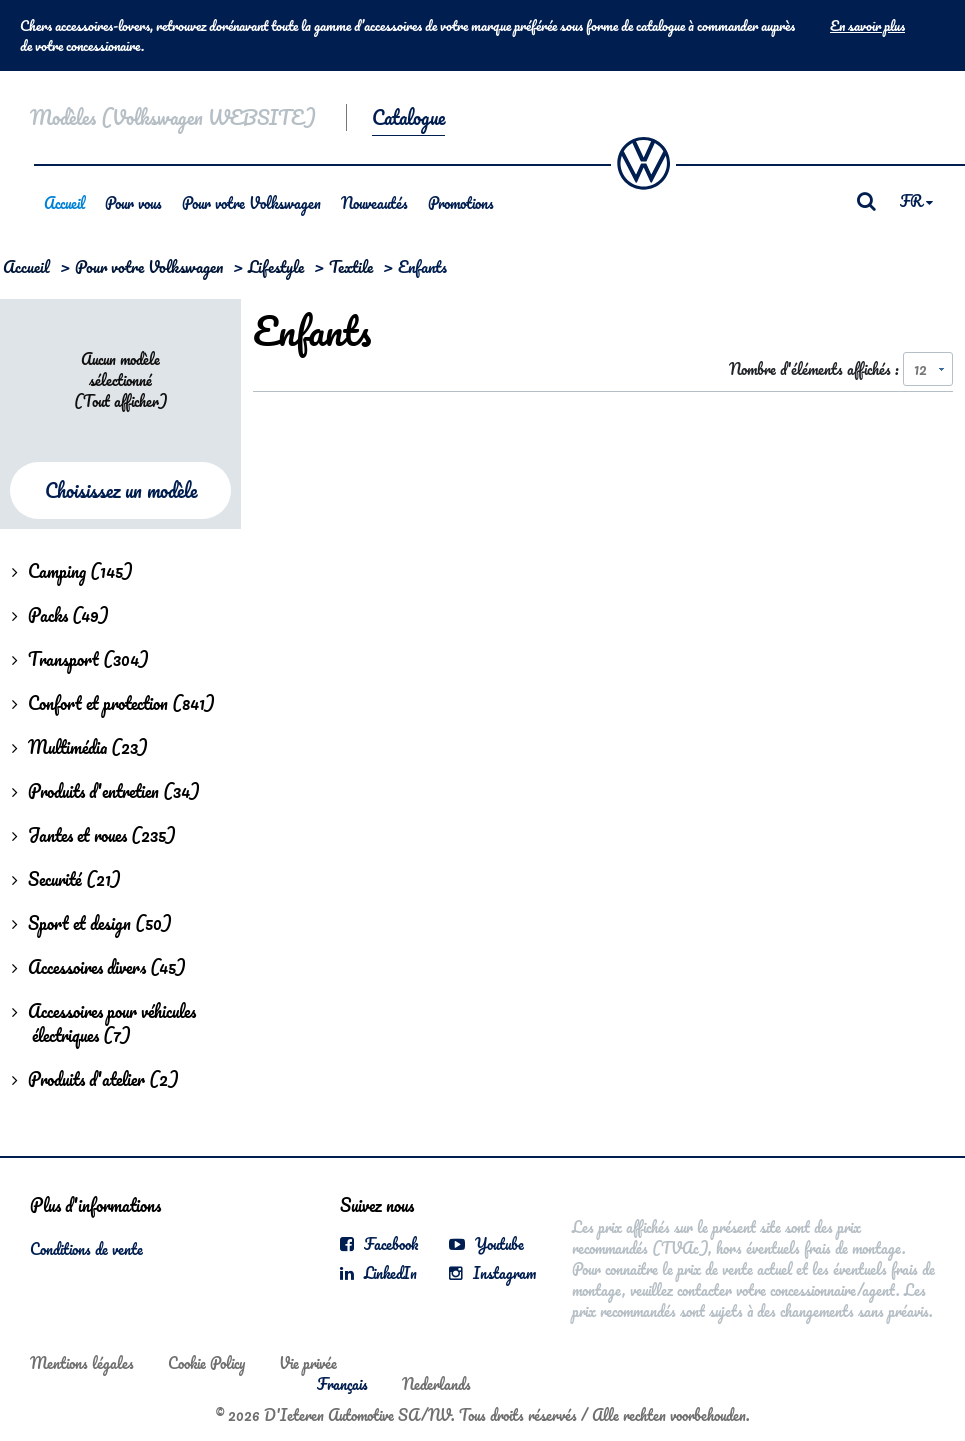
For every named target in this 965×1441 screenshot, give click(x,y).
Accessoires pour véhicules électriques (104, 1023)
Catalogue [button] (408, 117)
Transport (80, 659)
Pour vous (133, 203)
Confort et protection (113, 703)
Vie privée (308, 1363)
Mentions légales (82, 1363)
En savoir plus (867, 26)
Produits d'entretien (106, 791)
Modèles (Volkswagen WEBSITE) (173, 117)
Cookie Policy (206, 1363)
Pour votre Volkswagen (251, 203)
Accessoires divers (99, 967)
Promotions (461, 203)
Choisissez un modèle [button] (121, 490)
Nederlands (436, 1384)
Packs (60, 615)
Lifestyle (276, 266)
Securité (66, 879)
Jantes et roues (94, 835)
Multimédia (80, 747)
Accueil (64, 203)
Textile (351, 266)
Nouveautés (374, 203)
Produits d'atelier (95, 1079)
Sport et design (92, 923)
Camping (72, 571)
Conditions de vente (86, 1249)
